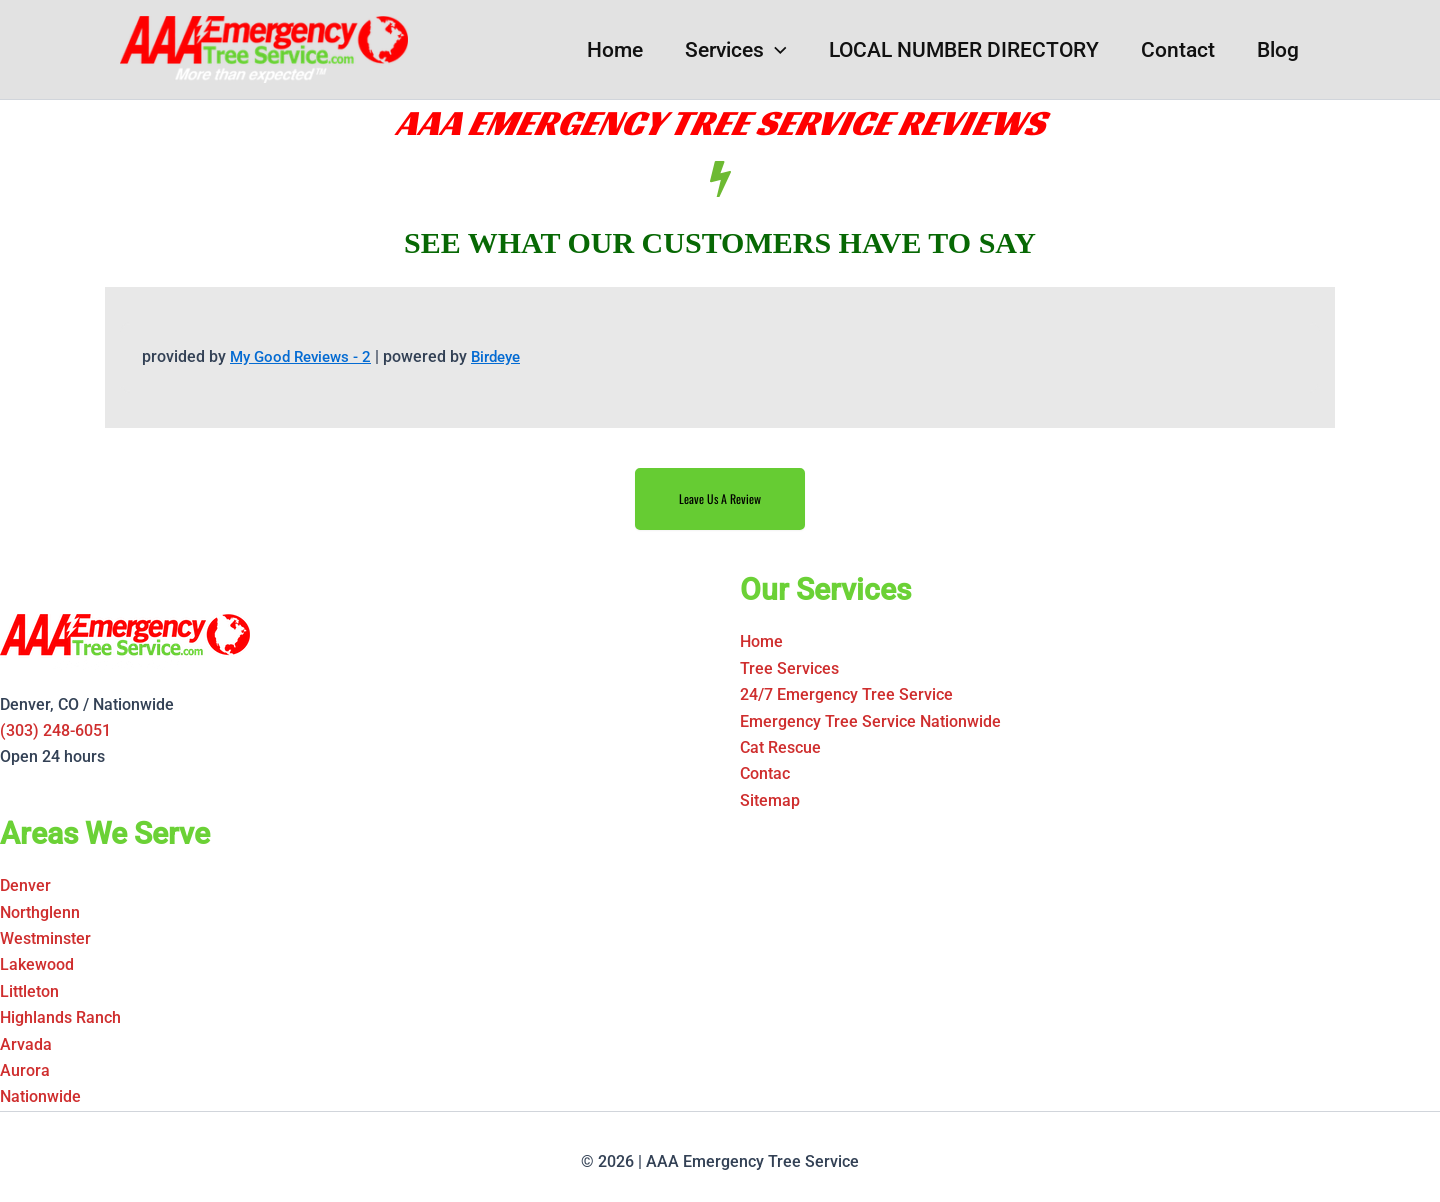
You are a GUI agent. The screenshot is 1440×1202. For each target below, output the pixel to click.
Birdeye (507, 356)
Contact (1178, 50)
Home (615, 50)
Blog (1278, 50)
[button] (775, 50)
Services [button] (736, 50)
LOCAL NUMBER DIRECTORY (964, 50)
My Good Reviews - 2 (305, 356)
